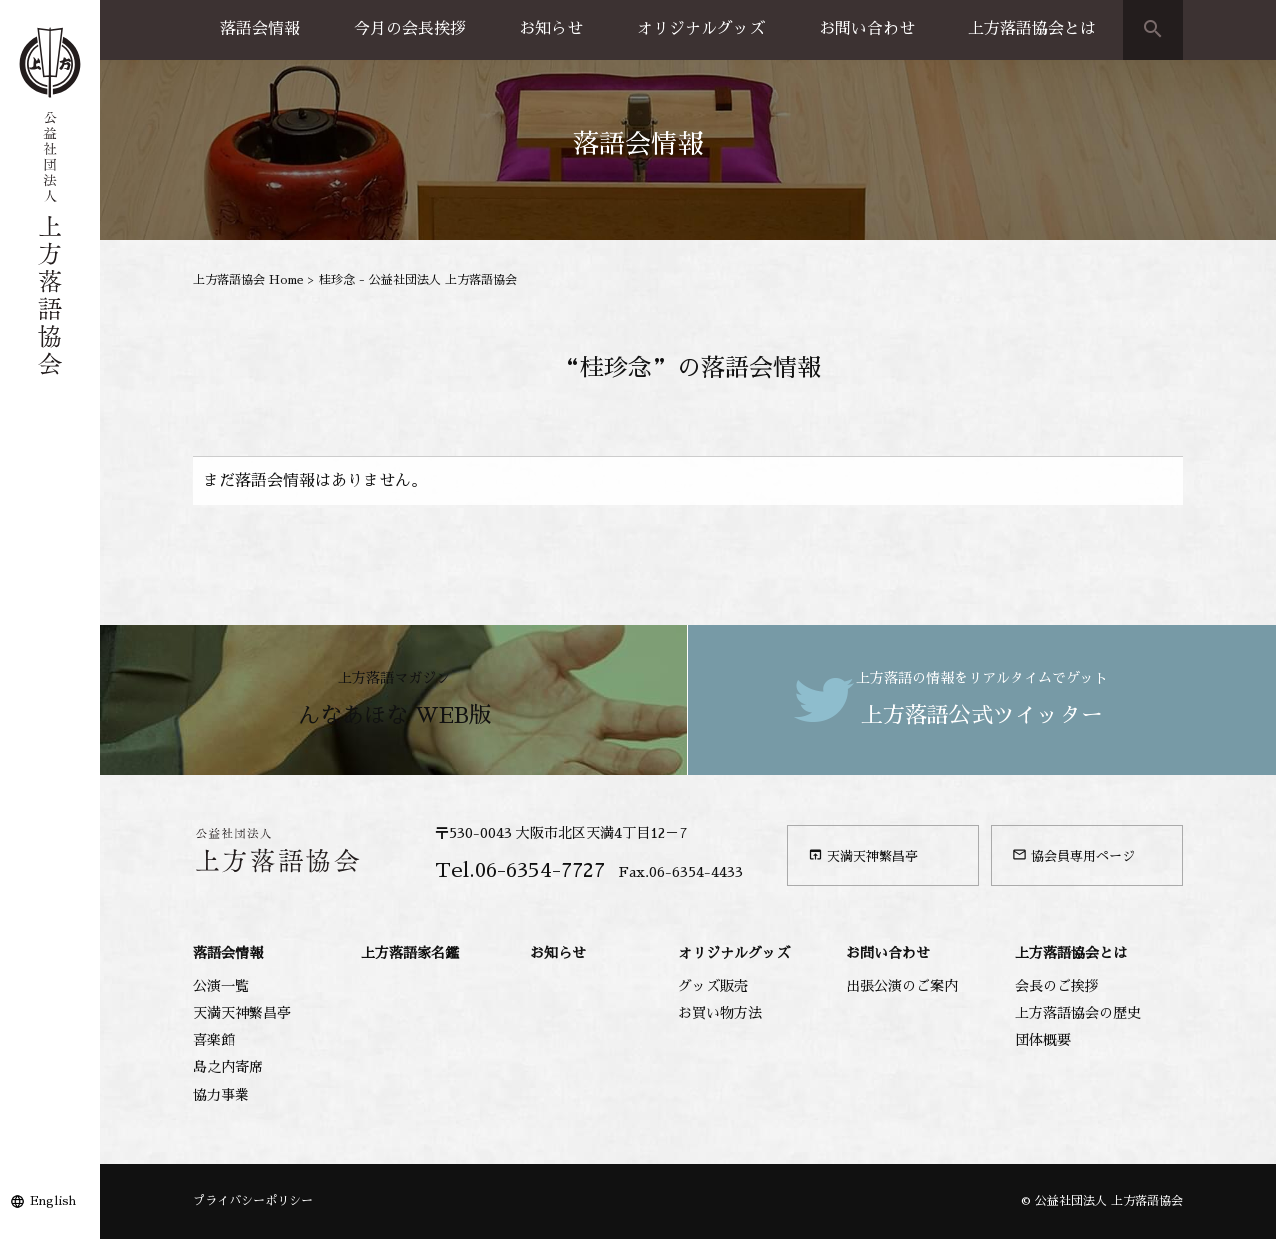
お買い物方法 (720, 1013)
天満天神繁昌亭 (863, 855)
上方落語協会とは (1032, 29)
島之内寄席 (228, 1067)
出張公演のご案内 (902, 986)
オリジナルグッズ (701, 29)
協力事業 (221, 1095)
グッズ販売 (713, 986)
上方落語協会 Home (248, 280)
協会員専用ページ (1073, 855)
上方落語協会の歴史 (1078, 1013)
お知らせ (551, 29)
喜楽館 (214, 1040)
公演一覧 (221, 986)
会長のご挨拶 (1057, 986)
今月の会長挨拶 (410, 29)
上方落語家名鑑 (410, 953)
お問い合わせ (867, 29)
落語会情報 (260, 29)
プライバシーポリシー (253, 1201)
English (53, 1201)
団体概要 (1043, 1040)
